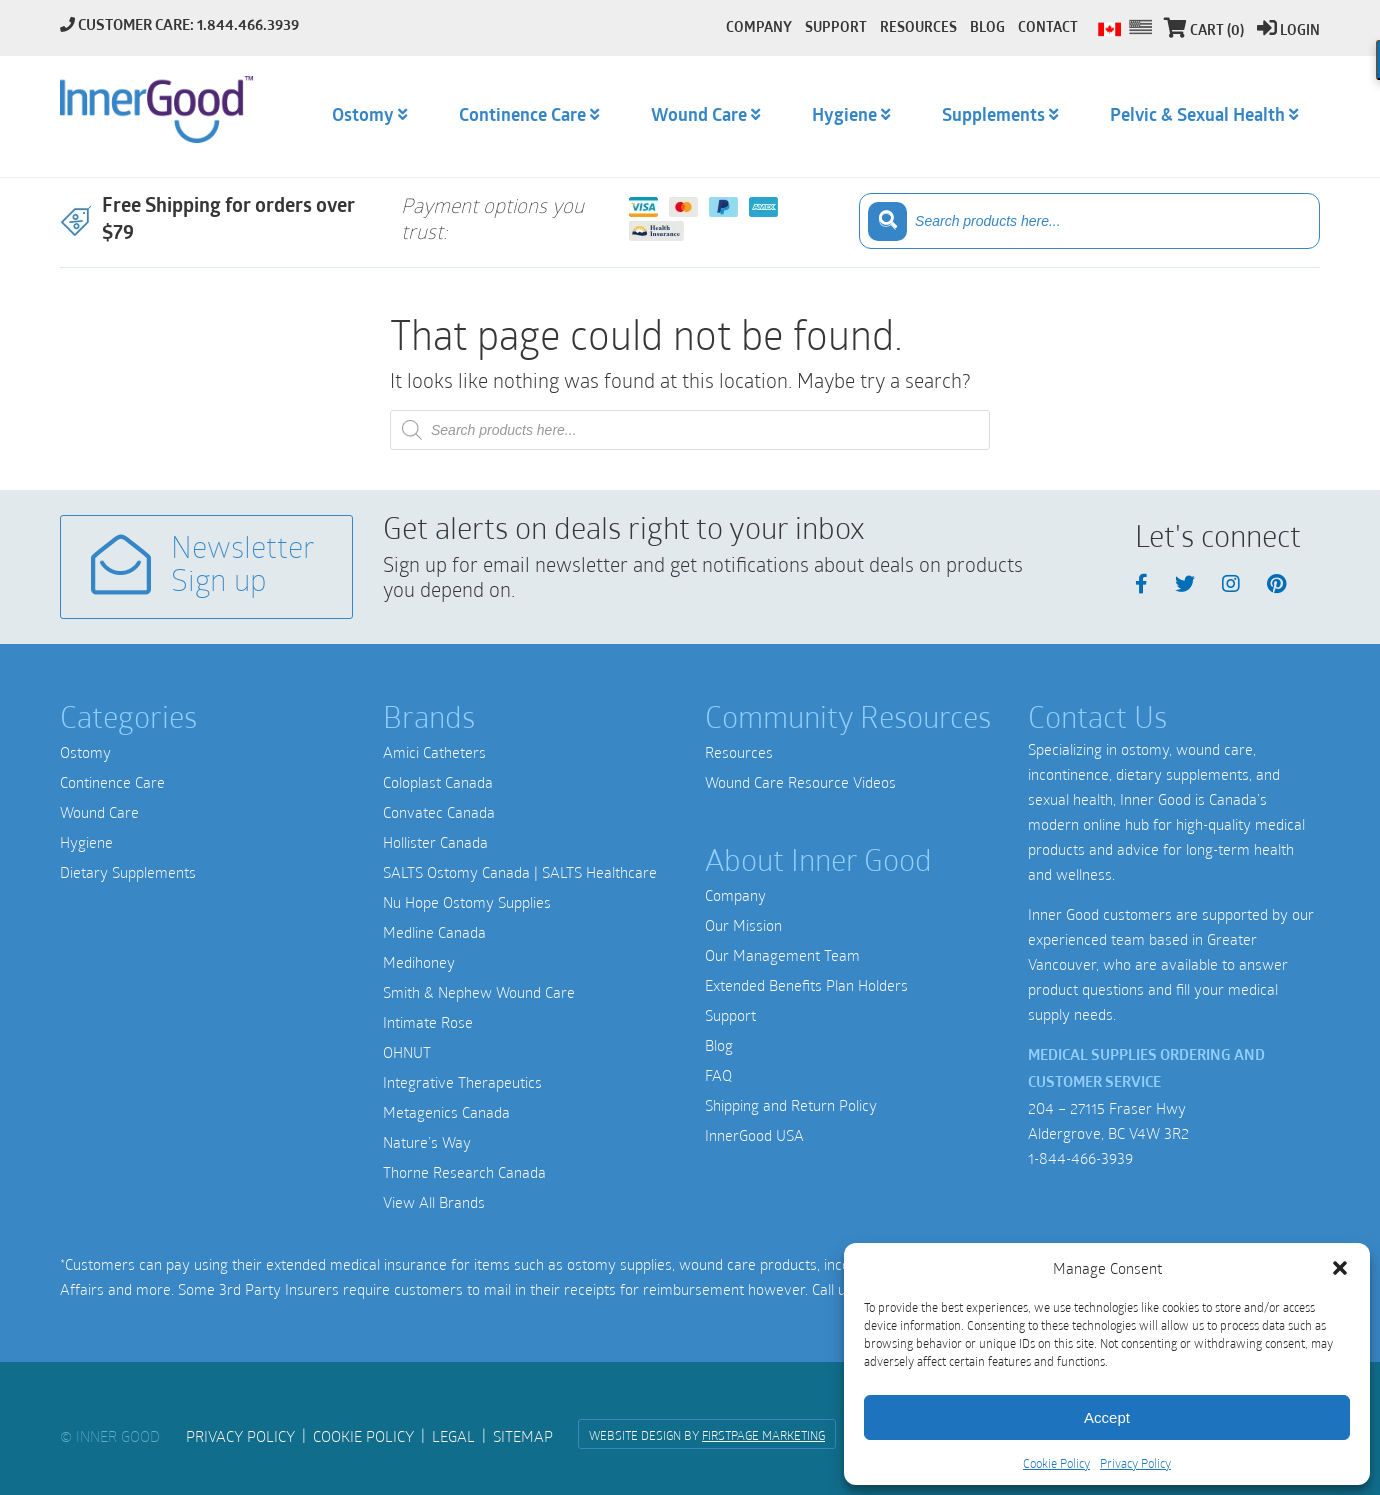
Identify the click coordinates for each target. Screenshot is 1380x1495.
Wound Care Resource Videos (800, 782)
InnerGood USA (754, 1135)
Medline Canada (434, 932)
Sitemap (523, 1436)
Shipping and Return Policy (791, 1105)
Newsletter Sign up (203, 566)
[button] (1340, 1268)
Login (1288, 31)
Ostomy (85, 752)
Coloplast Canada (438, 782)
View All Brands (434, 1202)
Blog (719, 1045)
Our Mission (743, 925)
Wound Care (99, 812)
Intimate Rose (428, 1022)
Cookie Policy (1056, 1463)
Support (730, 1015)
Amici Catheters (434, 752)
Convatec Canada (439, 812)
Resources (739, 752)
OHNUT (407, 1052)
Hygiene (86, 842)
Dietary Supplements (128, 872)
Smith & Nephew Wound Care (479, 992)
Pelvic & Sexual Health (1197, 116)
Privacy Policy (1135, 1463)
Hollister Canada (435, 842)
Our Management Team (782, 955)
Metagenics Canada (446, 1112)
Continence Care (112, 782)
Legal (453, 1436)
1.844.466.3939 (248, 26)
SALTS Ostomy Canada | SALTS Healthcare (520, 872)
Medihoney (419, 962)
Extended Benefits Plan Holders (806, 985)
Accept (1107, 1417)
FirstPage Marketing (763, 1435)
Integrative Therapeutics (462, 1082)
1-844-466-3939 (1080, 1158)
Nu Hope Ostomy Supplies (467, 902)
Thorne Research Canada (464, 1172)
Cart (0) (1204, 31)
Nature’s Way (427, 1142)
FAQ (718, 1075)
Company (735, 895)
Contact (1048, 28)
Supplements (993, 116)
